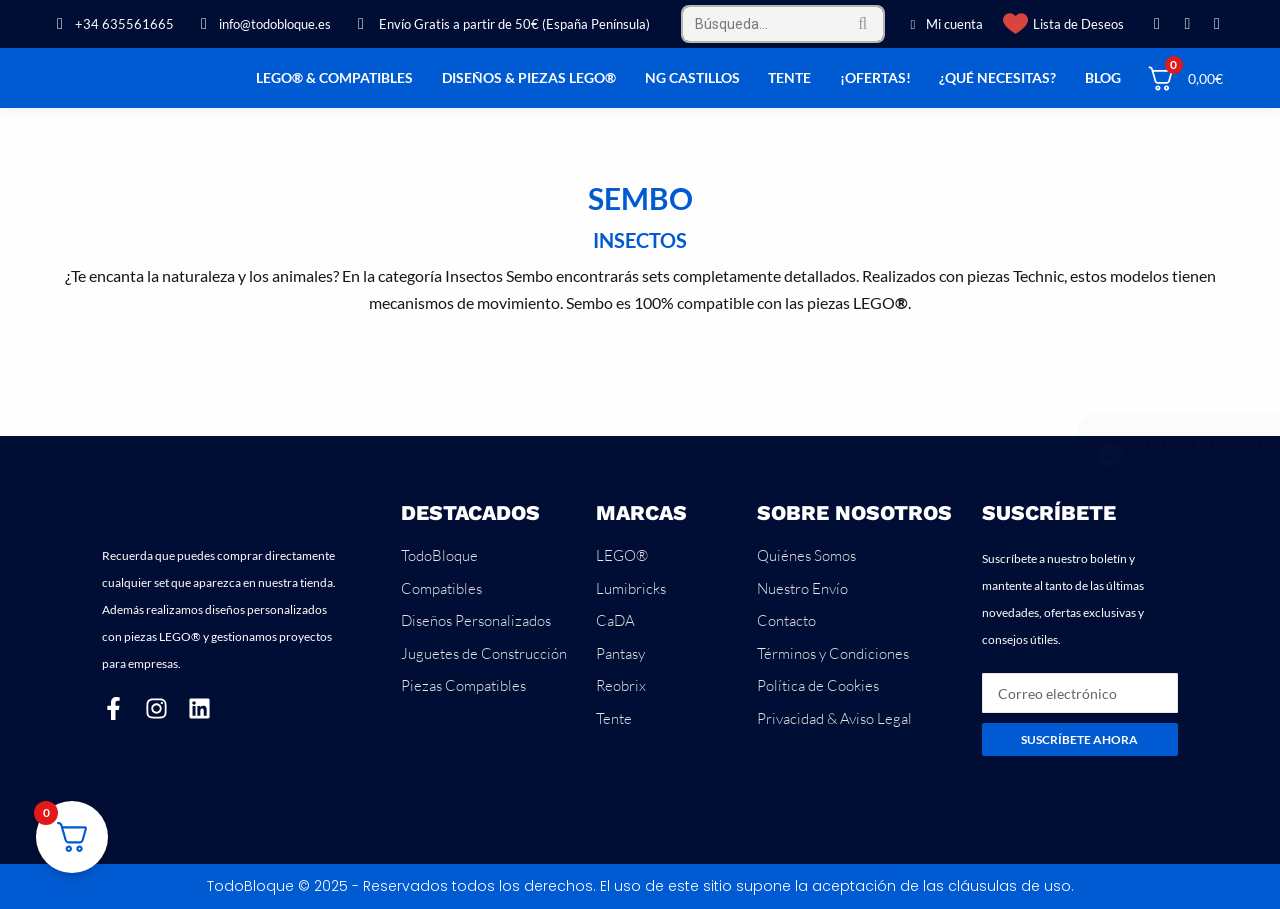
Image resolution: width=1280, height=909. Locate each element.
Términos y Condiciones (833, 653)
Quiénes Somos (806, 555)
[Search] (783, 24)
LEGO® (622, 555)
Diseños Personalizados (476, 620)
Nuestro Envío (802, 588)
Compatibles (441, 588)
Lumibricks (631, 588)
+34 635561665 (112, 24)
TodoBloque (439, 555)
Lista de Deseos (1078, 24)
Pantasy (620, 653)
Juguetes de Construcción (484, 653)
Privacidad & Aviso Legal (834, 718)
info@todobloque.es (262, 24)
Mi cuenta (944, 24)
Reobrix (621, 685)
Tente (614, 718)
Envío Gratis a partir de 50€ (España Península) (500, 24)
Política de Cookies (818, 685)
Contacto (786, 620)
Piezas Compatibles (463, 685)
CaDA (615, 620)
